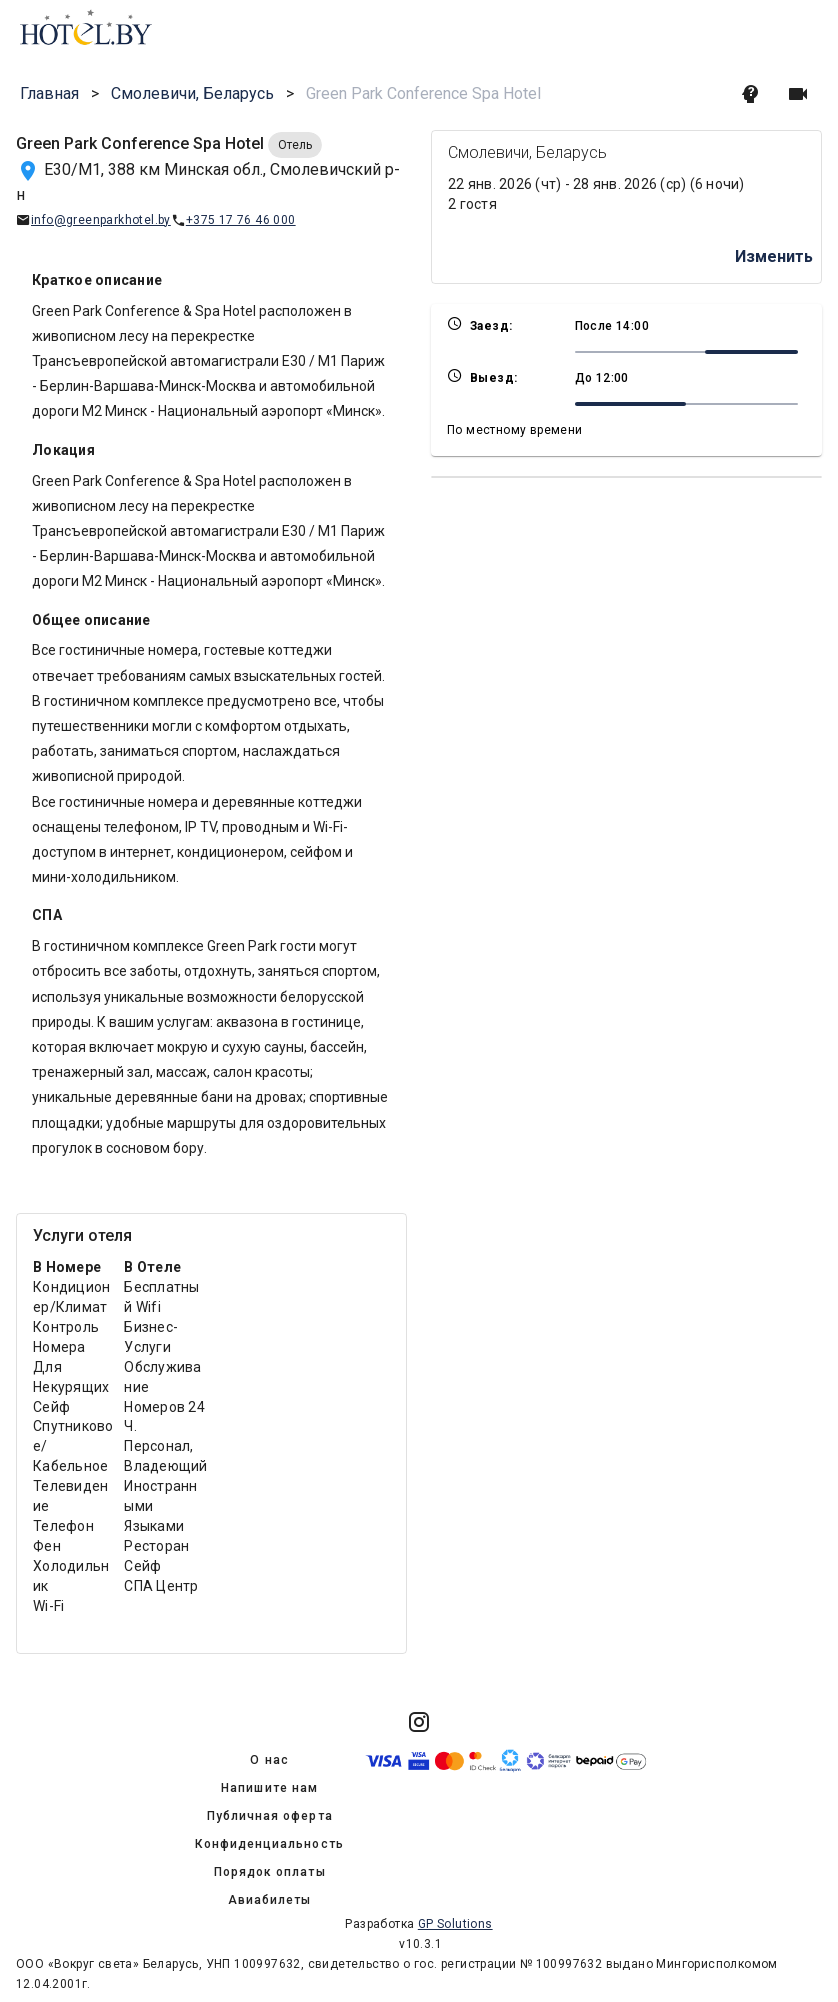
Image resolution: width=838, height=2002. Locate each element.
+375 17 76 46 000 (241, 220)
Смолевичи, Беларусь (192, 93)
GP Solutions (455, 1924)
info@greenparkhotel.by (101, 220)
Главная (49, 93)
